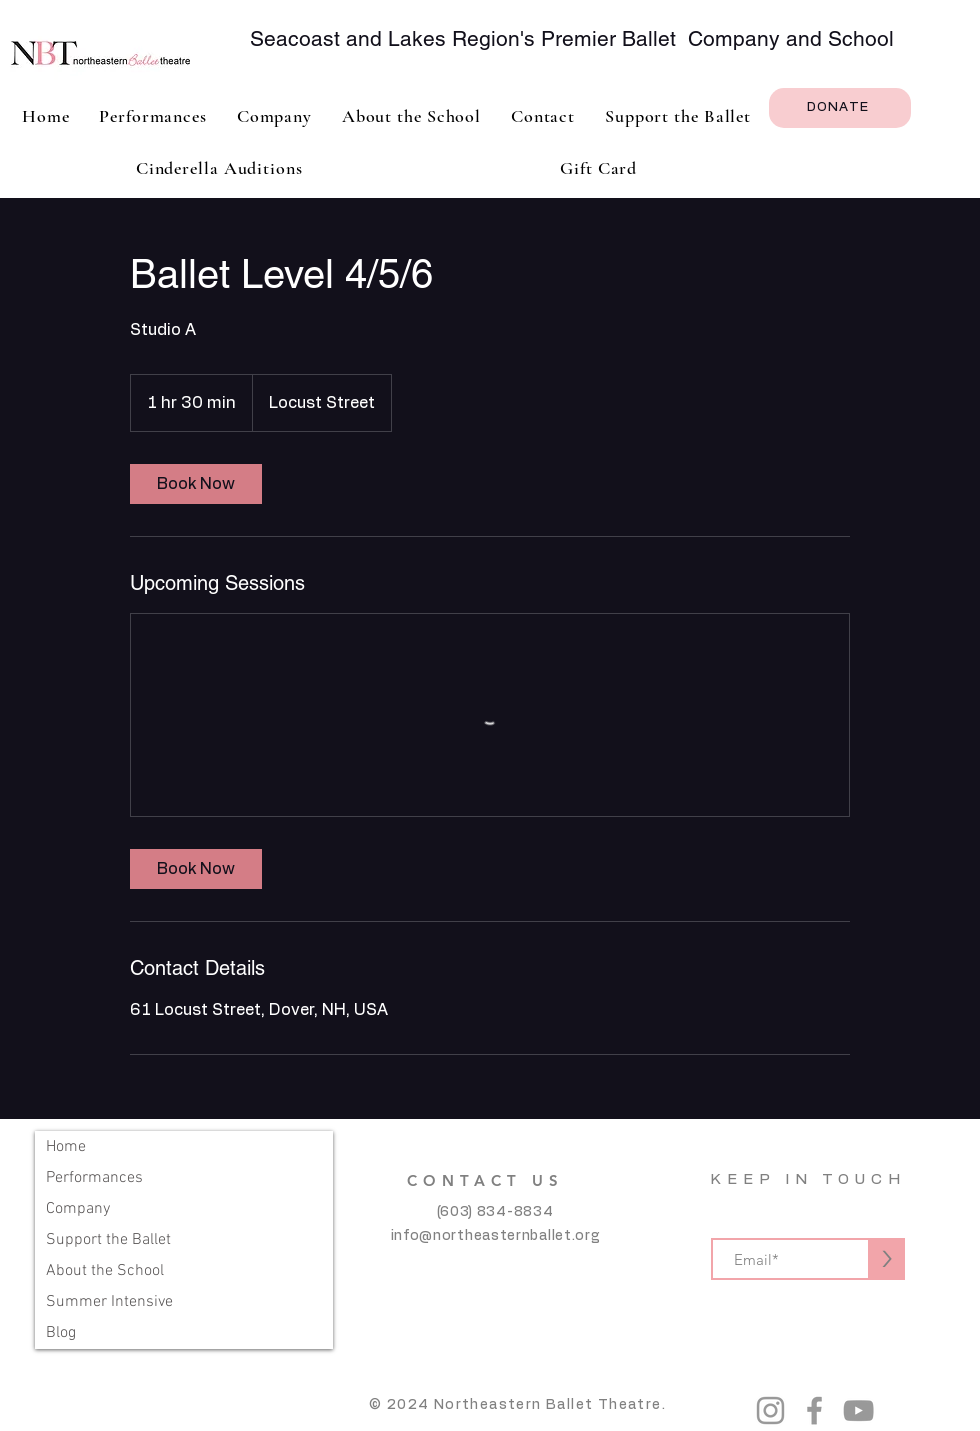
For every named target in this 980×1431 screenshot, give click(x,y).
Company (78, 1209)
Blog (61, 1333)
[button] (274, 116)
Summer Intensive (109, 1302)
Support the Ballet (108, 1240)
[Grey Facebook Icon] (814, 1410)
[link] (196, 484)
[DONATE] (840, 108)
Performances (94, 1178)
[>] (887, 1259)
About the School (105, 1271)
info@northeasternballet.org (495, 1236)
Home (66, 1147)
